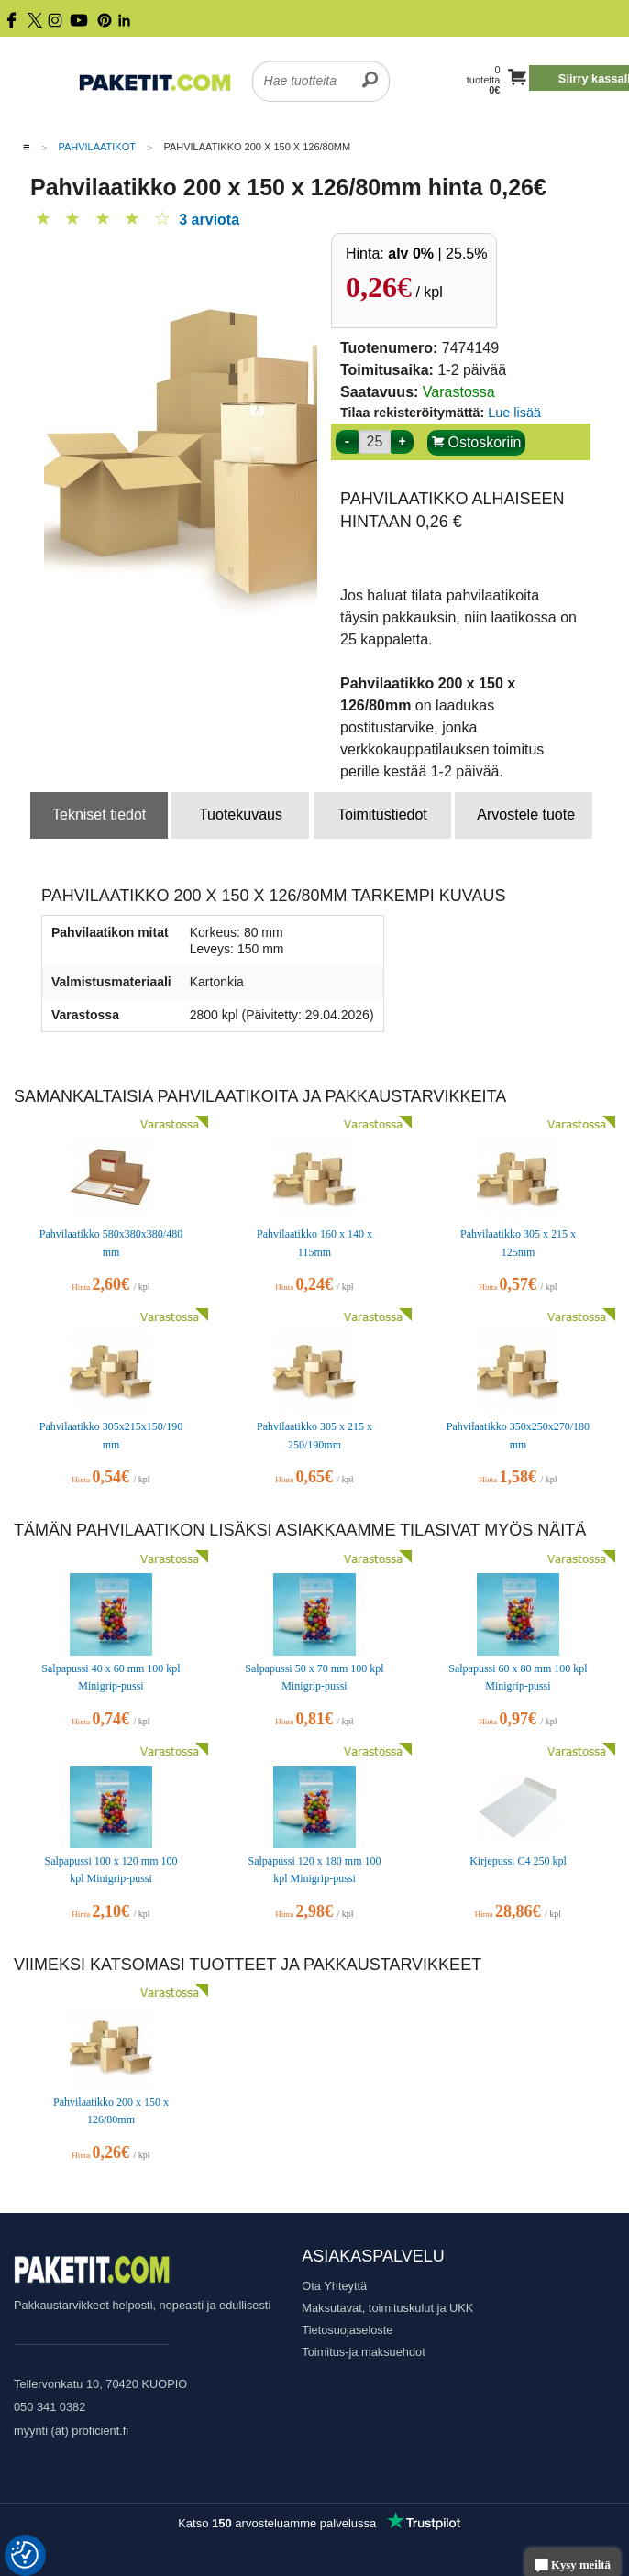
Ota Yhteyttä (334, 2286)
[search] (370, 70)
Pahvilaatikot (97, 146)
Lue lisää (514, 412)
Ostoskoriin (476, 442)
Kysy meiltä (573, 2566)
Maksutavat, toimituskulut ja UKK (387, 2308)
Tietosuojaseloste (347, 2330)
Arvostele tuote (526, 814)
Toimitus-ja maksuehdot (363, 2352)
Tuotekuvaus (240, 814)
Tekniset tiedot (99, 814)
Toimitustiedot (382, 814)
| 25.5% (437, 253)
